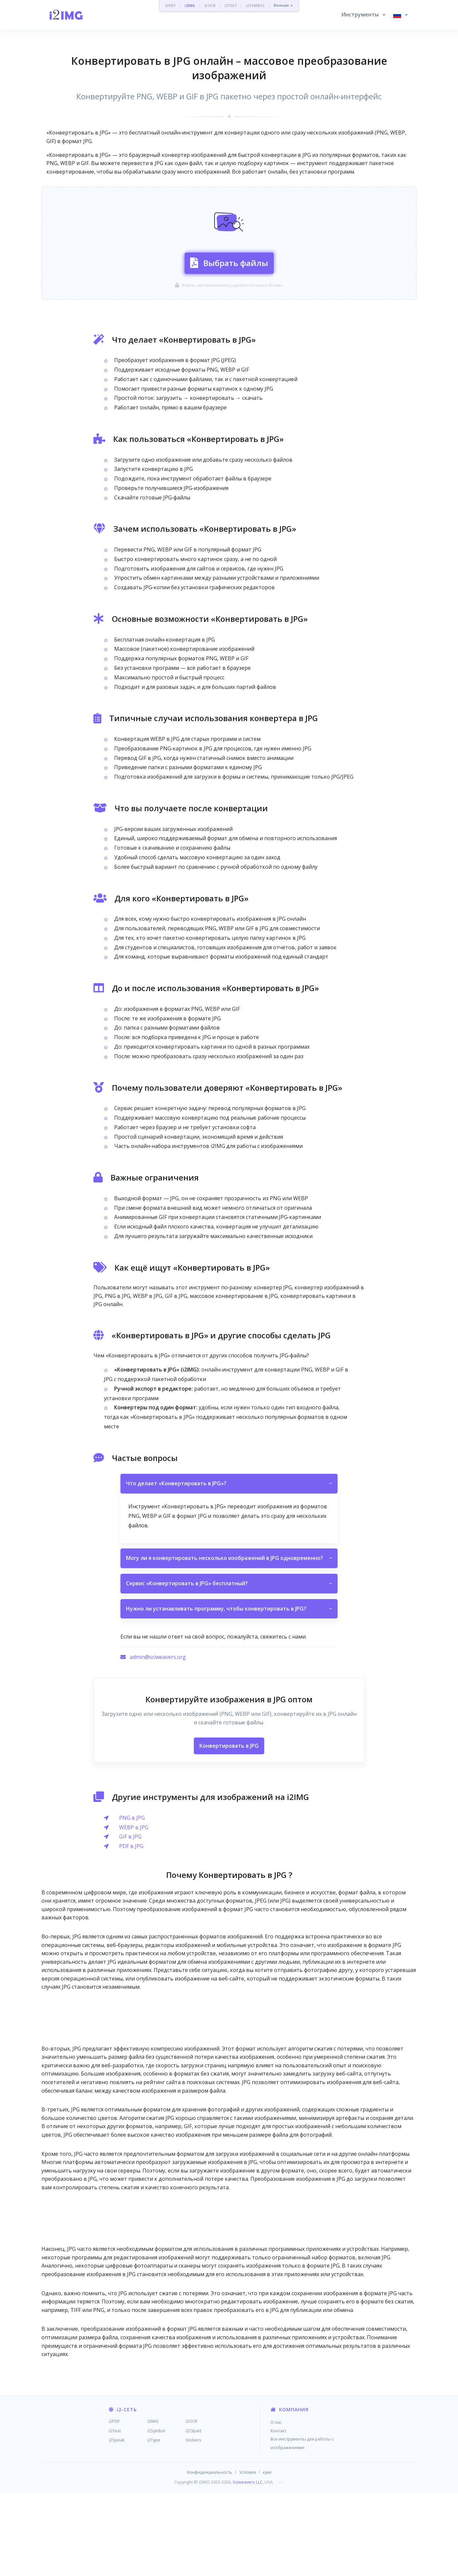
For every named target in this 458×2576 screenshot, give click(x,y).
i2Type (153, 2522)
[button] (363, 15)
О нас (276, 2505)
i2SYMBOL (255, 5)
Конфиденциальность (209, 2555)
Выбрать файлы (229, 303)
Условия (247, 2555)
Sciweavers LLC (248, 2564)
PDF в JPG (131, 1928)
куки (267, 2555)
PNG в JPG (132, 1900)
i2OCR (210, 5)
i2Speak (117, 2522)
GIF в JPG (130, 1919)
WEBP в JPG (133, 1909)
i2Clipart (193, 2513)
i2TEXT (230, 5)
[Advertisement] (229, 201)
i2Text (115, 2513)
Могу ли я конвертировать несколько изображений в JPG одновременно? (229, 1641)
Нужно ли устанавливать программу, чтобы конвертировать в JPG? (229, 1691)
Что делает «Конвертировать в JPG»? (229, 1566)
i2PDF (170, 5)
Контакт (278, 2513)
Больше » (283, 5)
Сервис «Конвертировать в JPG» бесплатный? (229, 1666)
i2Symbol (156, 2513)
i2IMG (190, 5)
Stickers (193, 2522)
